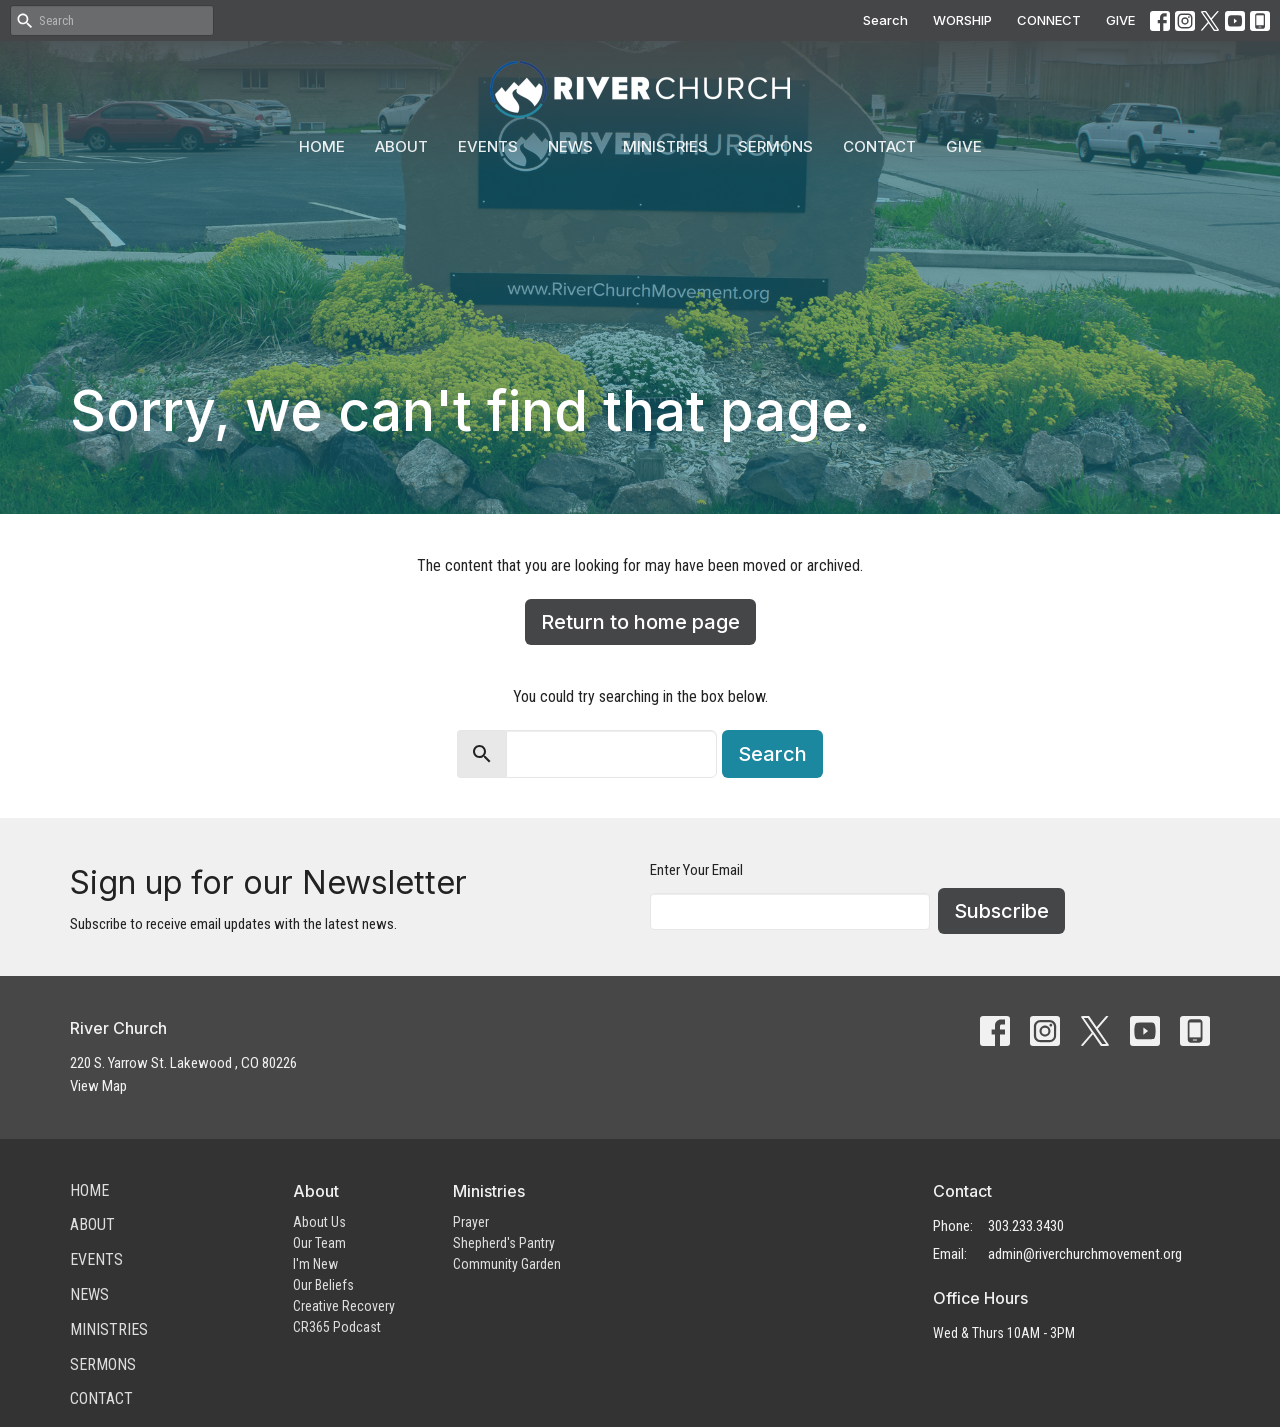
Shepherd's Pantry (504, 1243)
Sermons (775, 146)
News (570, 146)
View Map (98, 1086)
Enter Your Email (696, 870)
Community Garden (507, 1264)
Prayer (471, 1222)
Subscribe (1001, 911)
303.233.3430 (1026, 1226)
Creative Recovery (344, 1306)
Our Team (319, 1243)
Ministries (665, 146)
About (401, 146)
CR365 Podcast (337, 1327)
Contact (879, 146)
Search (885, 20)
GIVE (1120, 20)
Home (322, 146)
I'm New (315, 1264)
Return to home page (640, 622)
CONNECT (1049, 20)
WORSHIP (962, 20)
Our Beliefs (323, 1285)
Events (488, 146)
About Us (319, 1222)
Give (964, 146)
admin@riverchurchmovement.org (1085, 1254)
